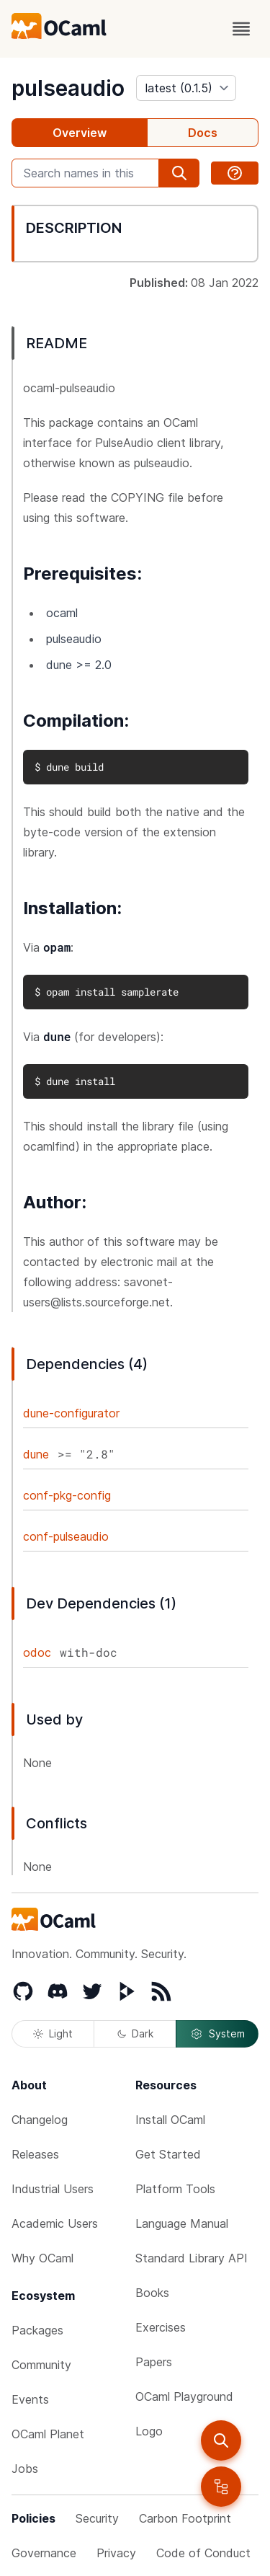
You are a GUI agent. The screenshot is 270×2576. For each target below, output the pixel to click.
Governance (44, 2553)
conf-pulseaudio (66, 1536)
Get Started (168, 2154)
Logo (149, 2431)
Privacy (116, 2553)
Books (152, 2292)
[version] (186, 88)
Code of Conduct (203, 2553)
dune (36, 1454)
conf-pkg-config (67, 1495)
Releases (35, 2154)
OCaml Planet (48, 2434)
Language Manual (181, 2223)
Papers (153, 2362)
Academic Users (55, 2223)
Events (30, 2399)
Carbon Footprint (185, 2518)
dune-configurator (71, 1413)
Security (97, 2518)
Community (41, 2365)
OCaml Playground (184, 2396)
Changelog (40, 2119)
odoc (37, 1652)
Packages (37, 2330)
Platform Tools (175, 2189)
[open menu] (241, 28)
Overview (80, 132)
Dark (135, 2033)
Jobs (25, 2468)
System (217, 2033)
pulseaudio (68, 88)
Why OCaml (42, 2258)
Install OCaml (170, 2119)
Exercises (160, 2327)
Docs (202, 132)
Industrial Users (53, 2189)
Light (53, 2033)
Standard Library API (191, 2258)
